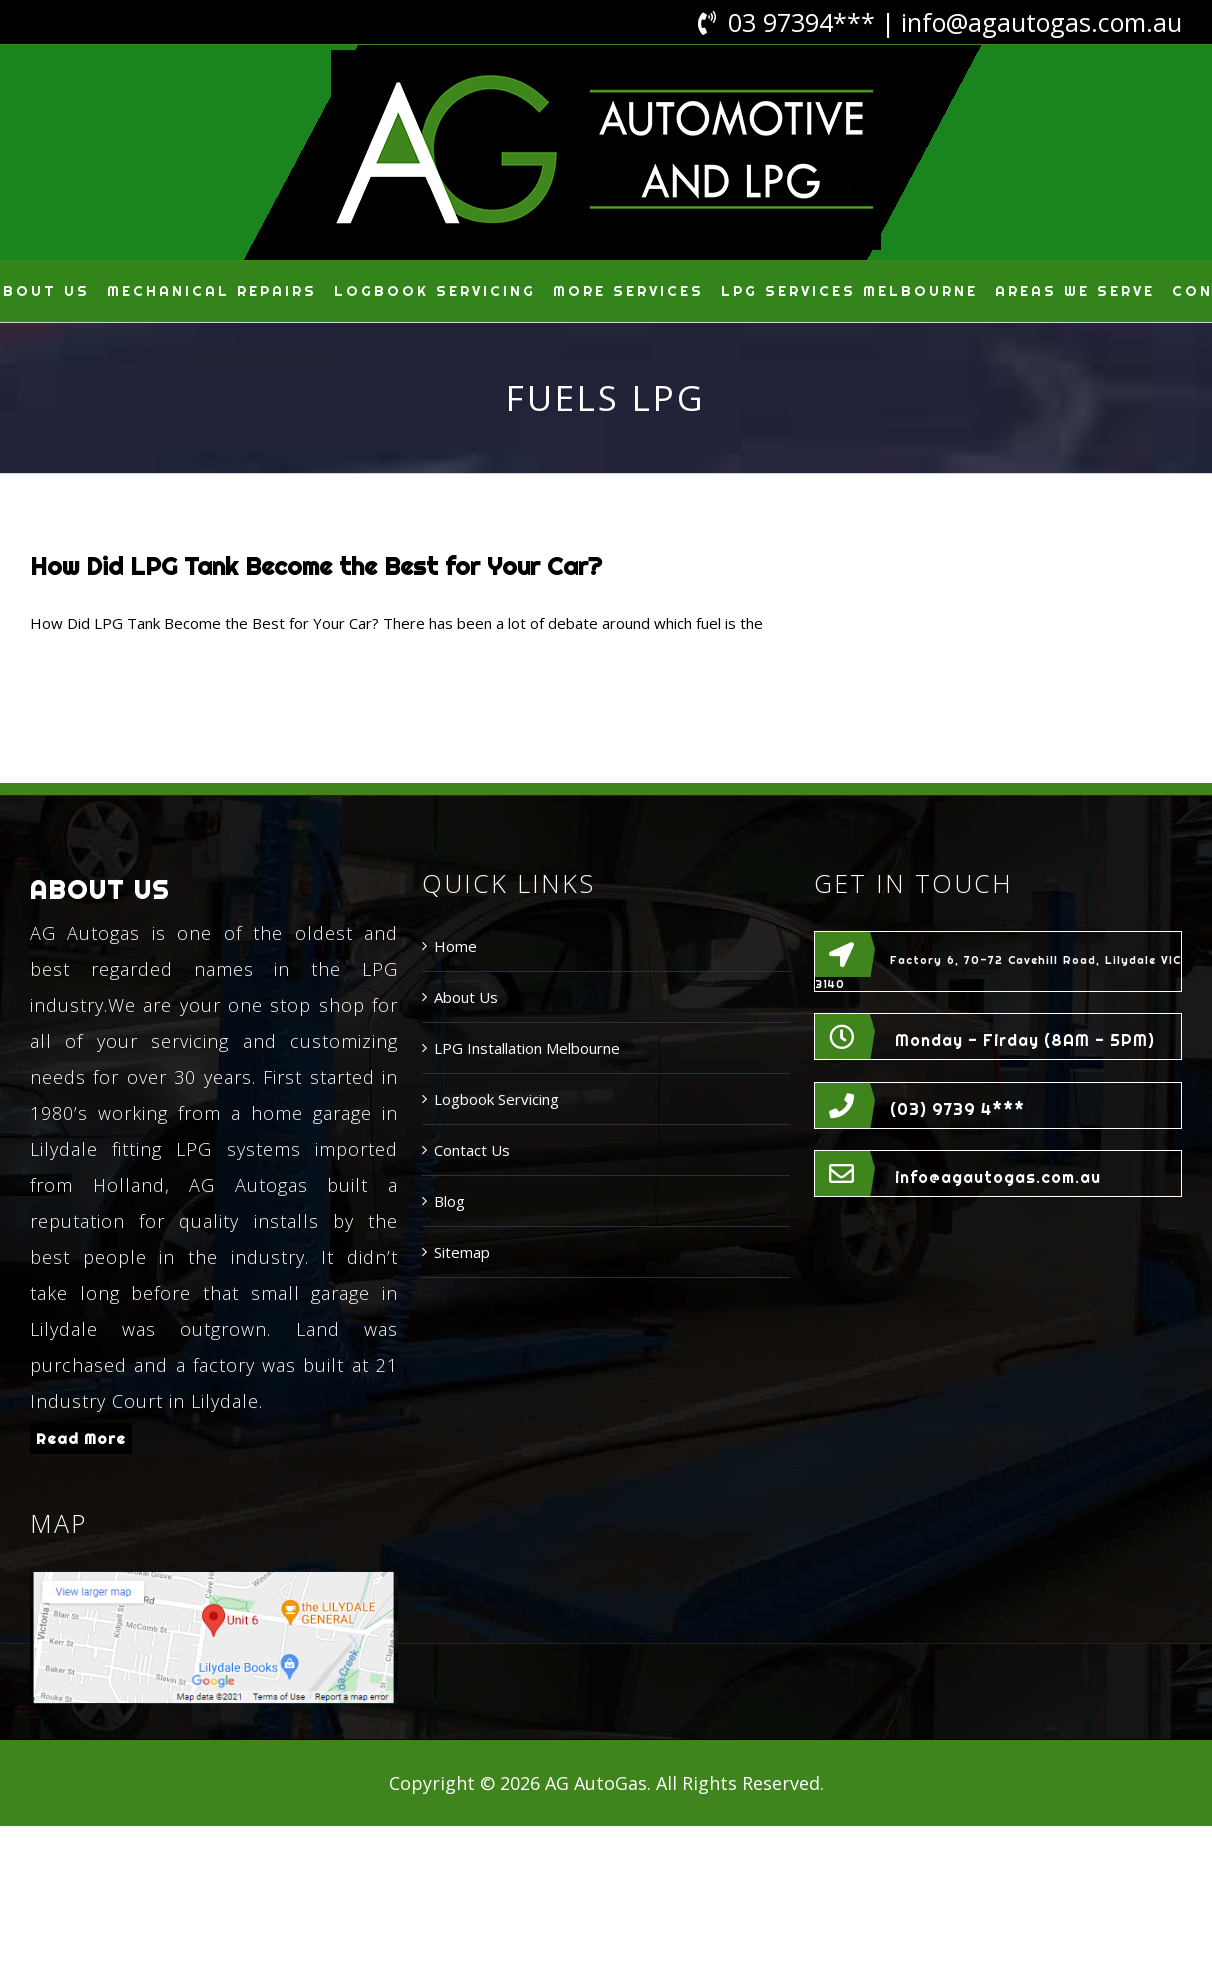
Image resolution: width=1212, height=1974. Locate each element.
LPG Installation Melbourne (527, 1048)
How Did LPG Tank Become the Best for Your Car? (316, 566)
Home (455, 946)
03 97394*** (801, 22)
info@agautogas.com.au (1041, 22)
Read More (81, 1438)
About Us (466, 997)
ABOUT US (100, 889)
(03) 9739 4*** (957, 1109)
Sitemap (462, 1252)
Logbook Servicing (496, 1099)
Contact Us (472, 1150)
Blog (449, 1201)
